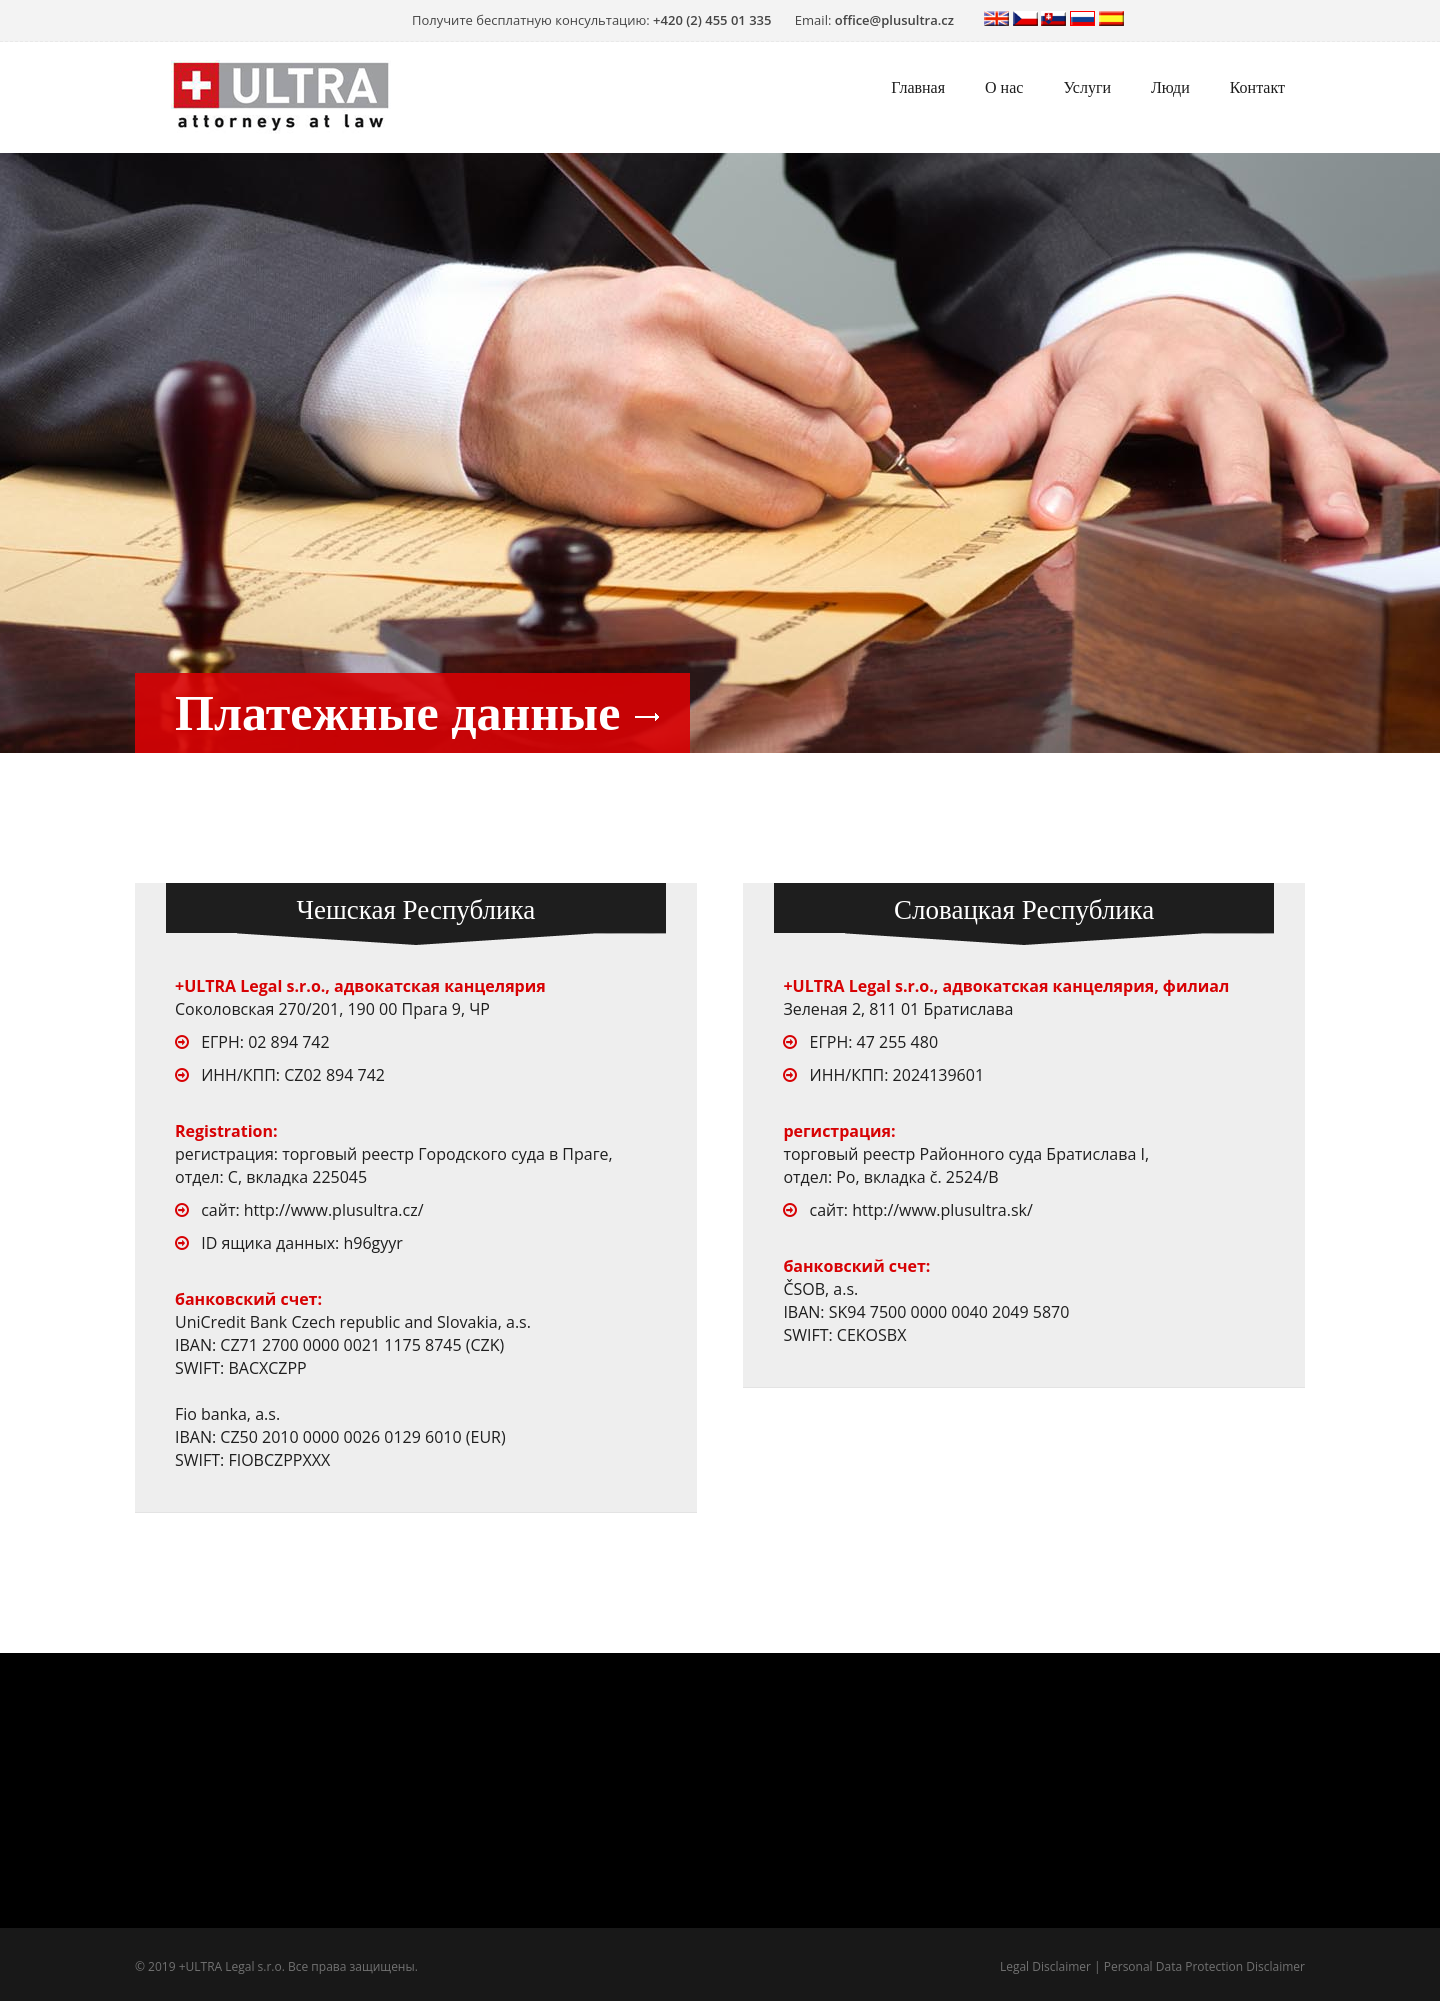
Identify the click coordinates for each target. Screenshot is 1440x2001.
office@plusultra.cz (894, 20)
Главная (918, 87)
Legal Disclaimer (1045, 1966)
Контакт (1257, 87)
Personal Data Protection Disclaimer (1204, 1966)
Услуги (1087, 87)
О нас (1004, 87)
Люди (1170, 87)
